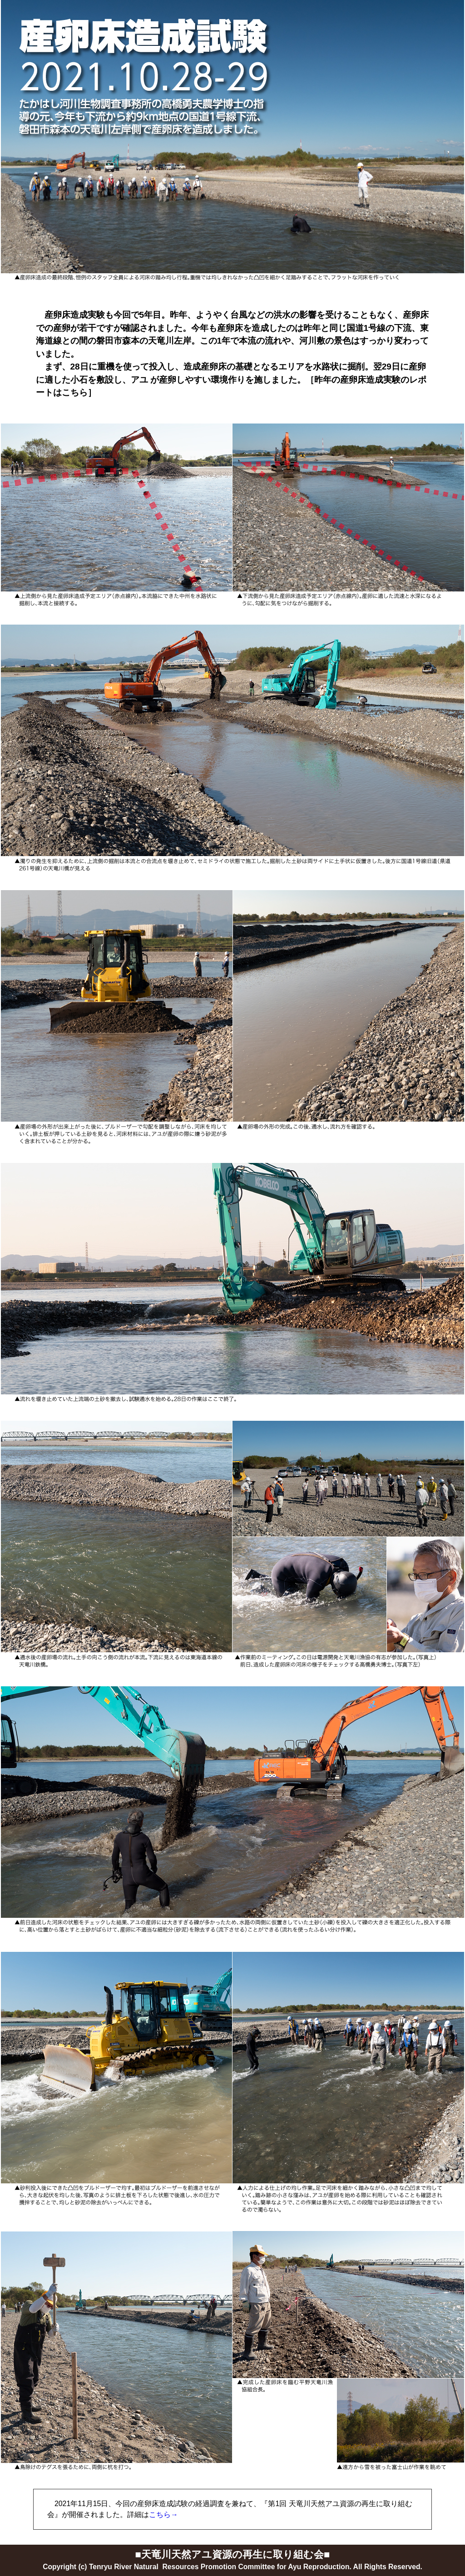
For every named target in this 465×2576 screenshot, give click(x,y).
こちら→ (163, 2514)
